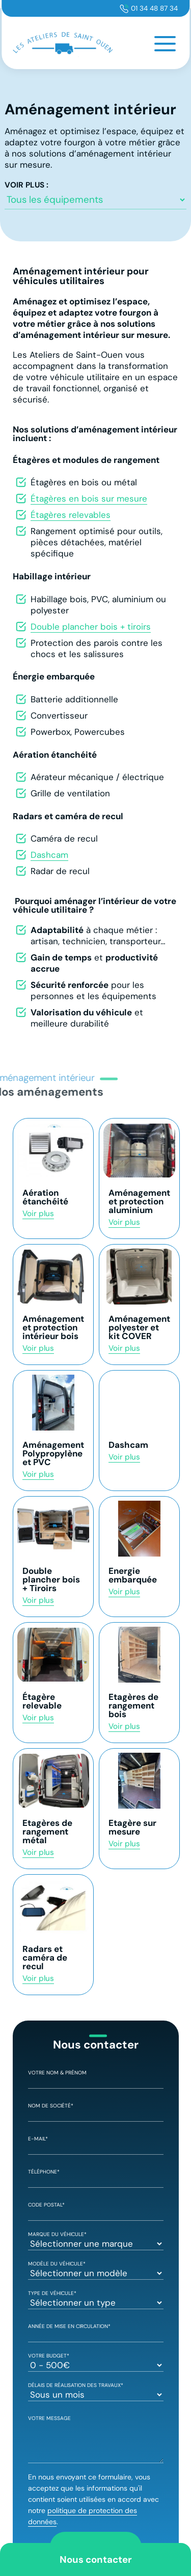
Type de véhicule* (95, 2298)
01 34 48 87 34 (154, 8)
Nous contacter (96, 2559)
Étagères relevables (71, 514)
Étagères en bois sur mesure (89, 498)
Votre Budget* (95, 2361)
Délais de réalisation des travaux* (95, 2390)
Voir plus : (26, 185)
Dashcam (49, 854)
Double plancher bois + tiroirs (91, 626)
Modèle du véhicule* (95, 2269)
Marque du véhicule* (95, 2239)
